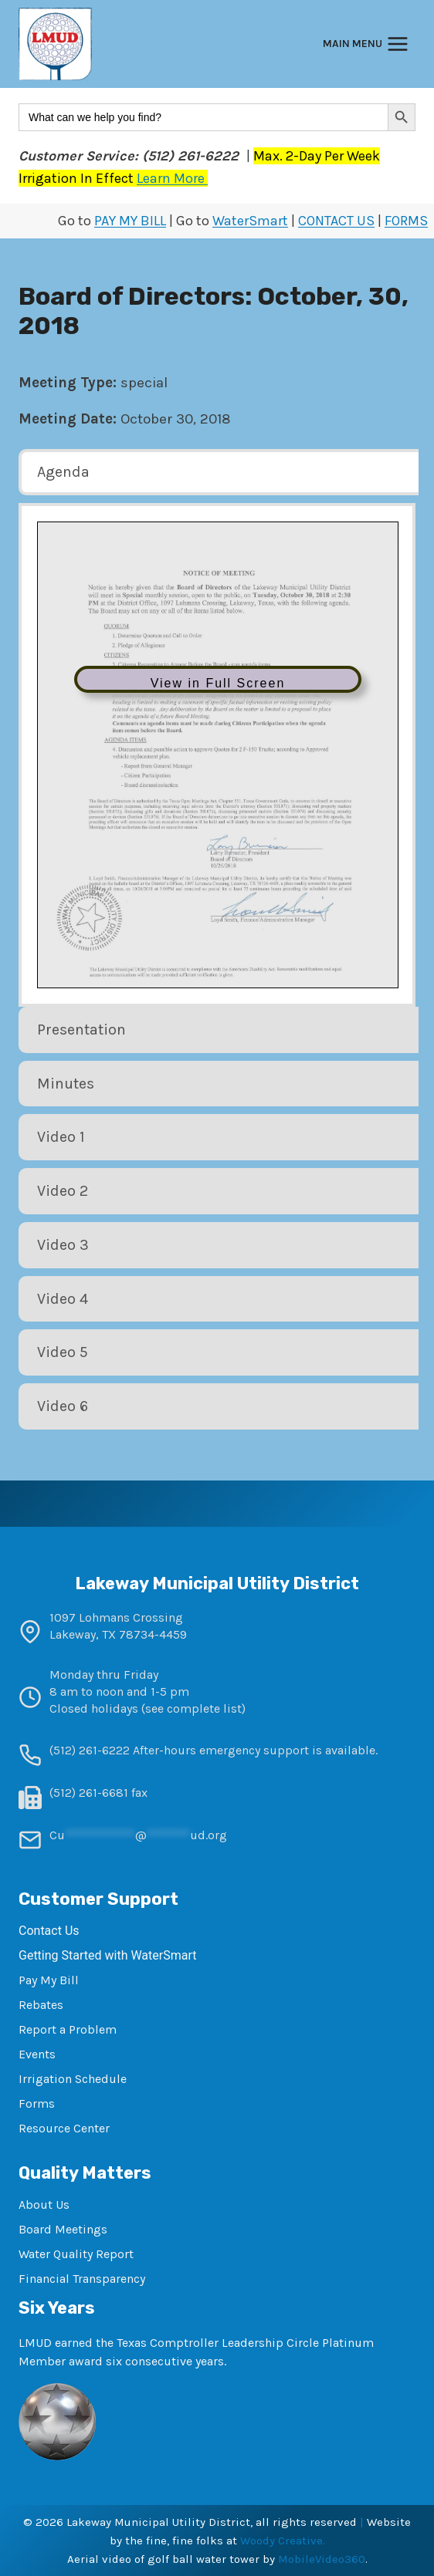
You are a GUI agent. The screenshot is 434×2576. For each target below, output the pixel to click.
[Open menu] (365, 44)
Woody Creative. (282, 2540)
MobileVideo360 (321, 2559)
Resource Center (64, 2128)
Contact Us (49, 1930)
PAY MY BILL (130, 220)
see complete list (193, 1708)
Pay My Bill (49, 1980)
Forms (37, 2103)
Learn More (172, 178)
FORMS (406, 220)
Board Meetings (63, 2229)
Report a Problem (68, 2029)
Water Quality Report (76, 2254)
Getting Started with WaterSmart (107, 1955)
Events (37, 2054)
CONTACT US (336, 220)
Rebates (41, 2004)
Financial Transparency (82, 2278)
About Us (44, 2204)
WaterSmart (250, 220)
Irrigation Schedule (73, 2078)
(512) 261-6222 (89, 1750)
